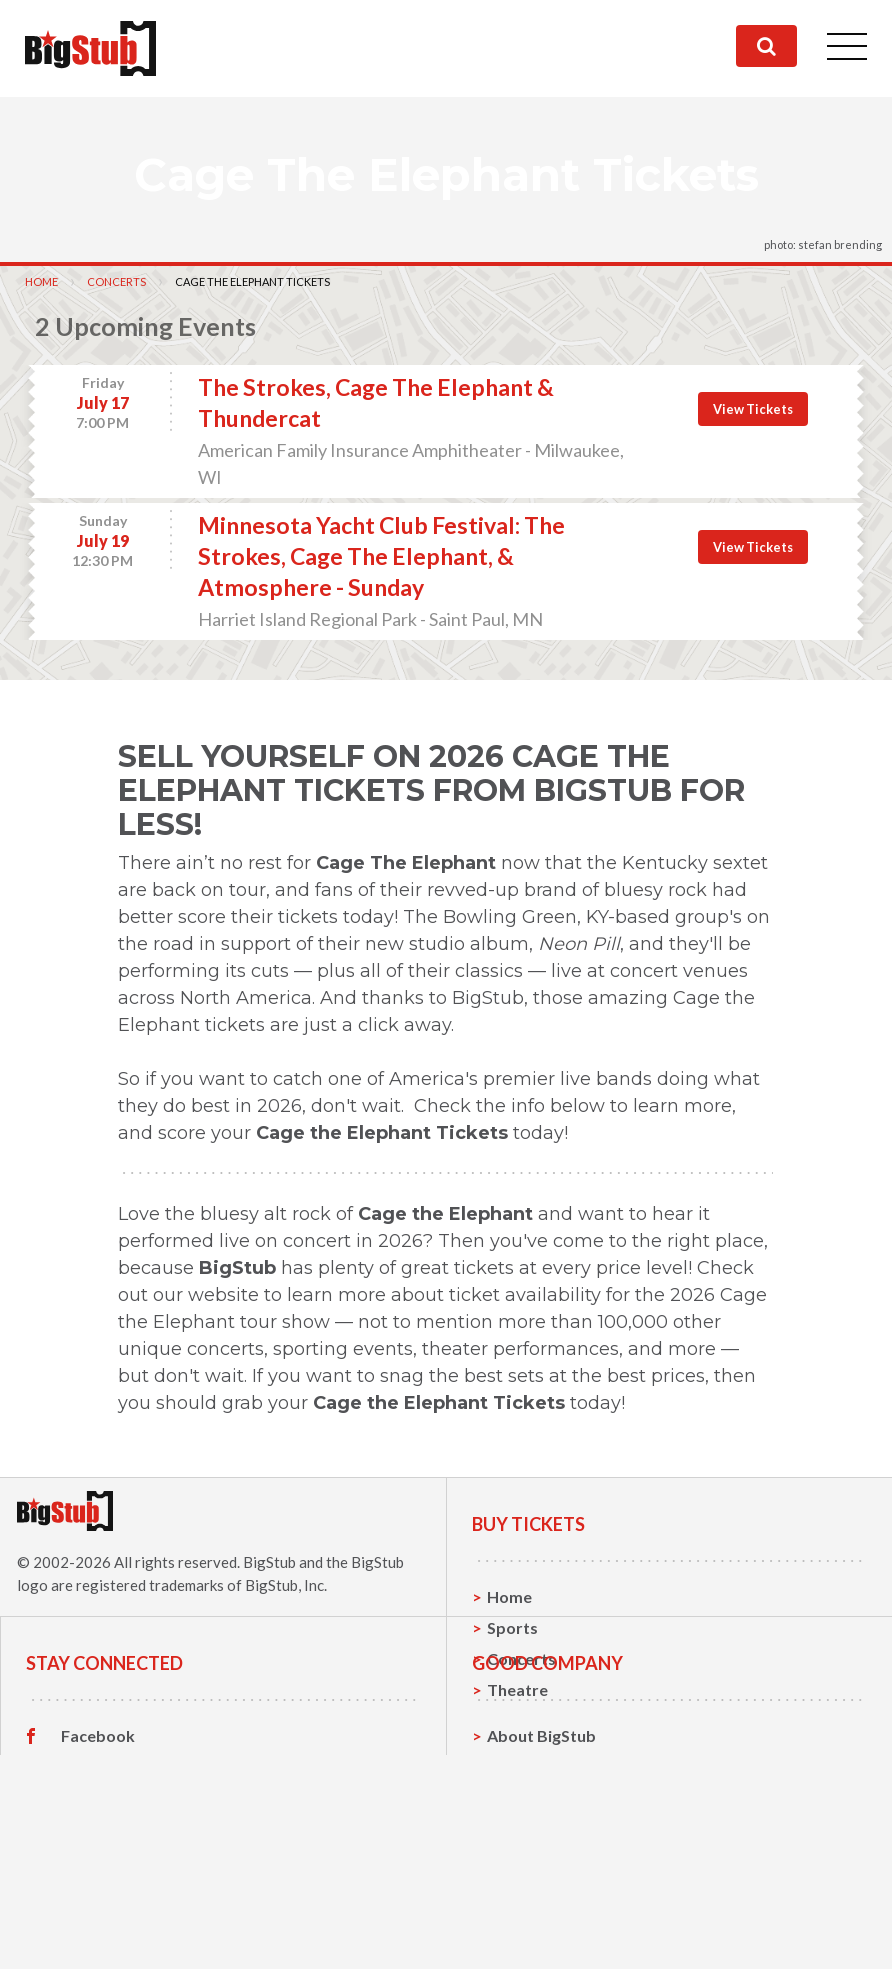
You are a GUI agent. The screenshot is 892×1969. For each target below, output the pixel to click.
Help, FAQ (524, 1904)
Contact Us (529, 1873)
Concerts (116, 281)
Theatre (517, 1689)
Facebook (98, 1843)
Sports (512, 1627)
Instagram (99, 1905)
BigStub (269, 1562)
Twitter (89, 1874)
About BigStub (541, 1842)
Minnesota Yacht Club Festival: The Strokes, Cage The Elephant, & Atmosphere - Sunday (381, 556)
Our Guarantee (543, 1935)
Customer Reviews (131, 1936)
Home (41, 281)
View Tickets (753, 409)
